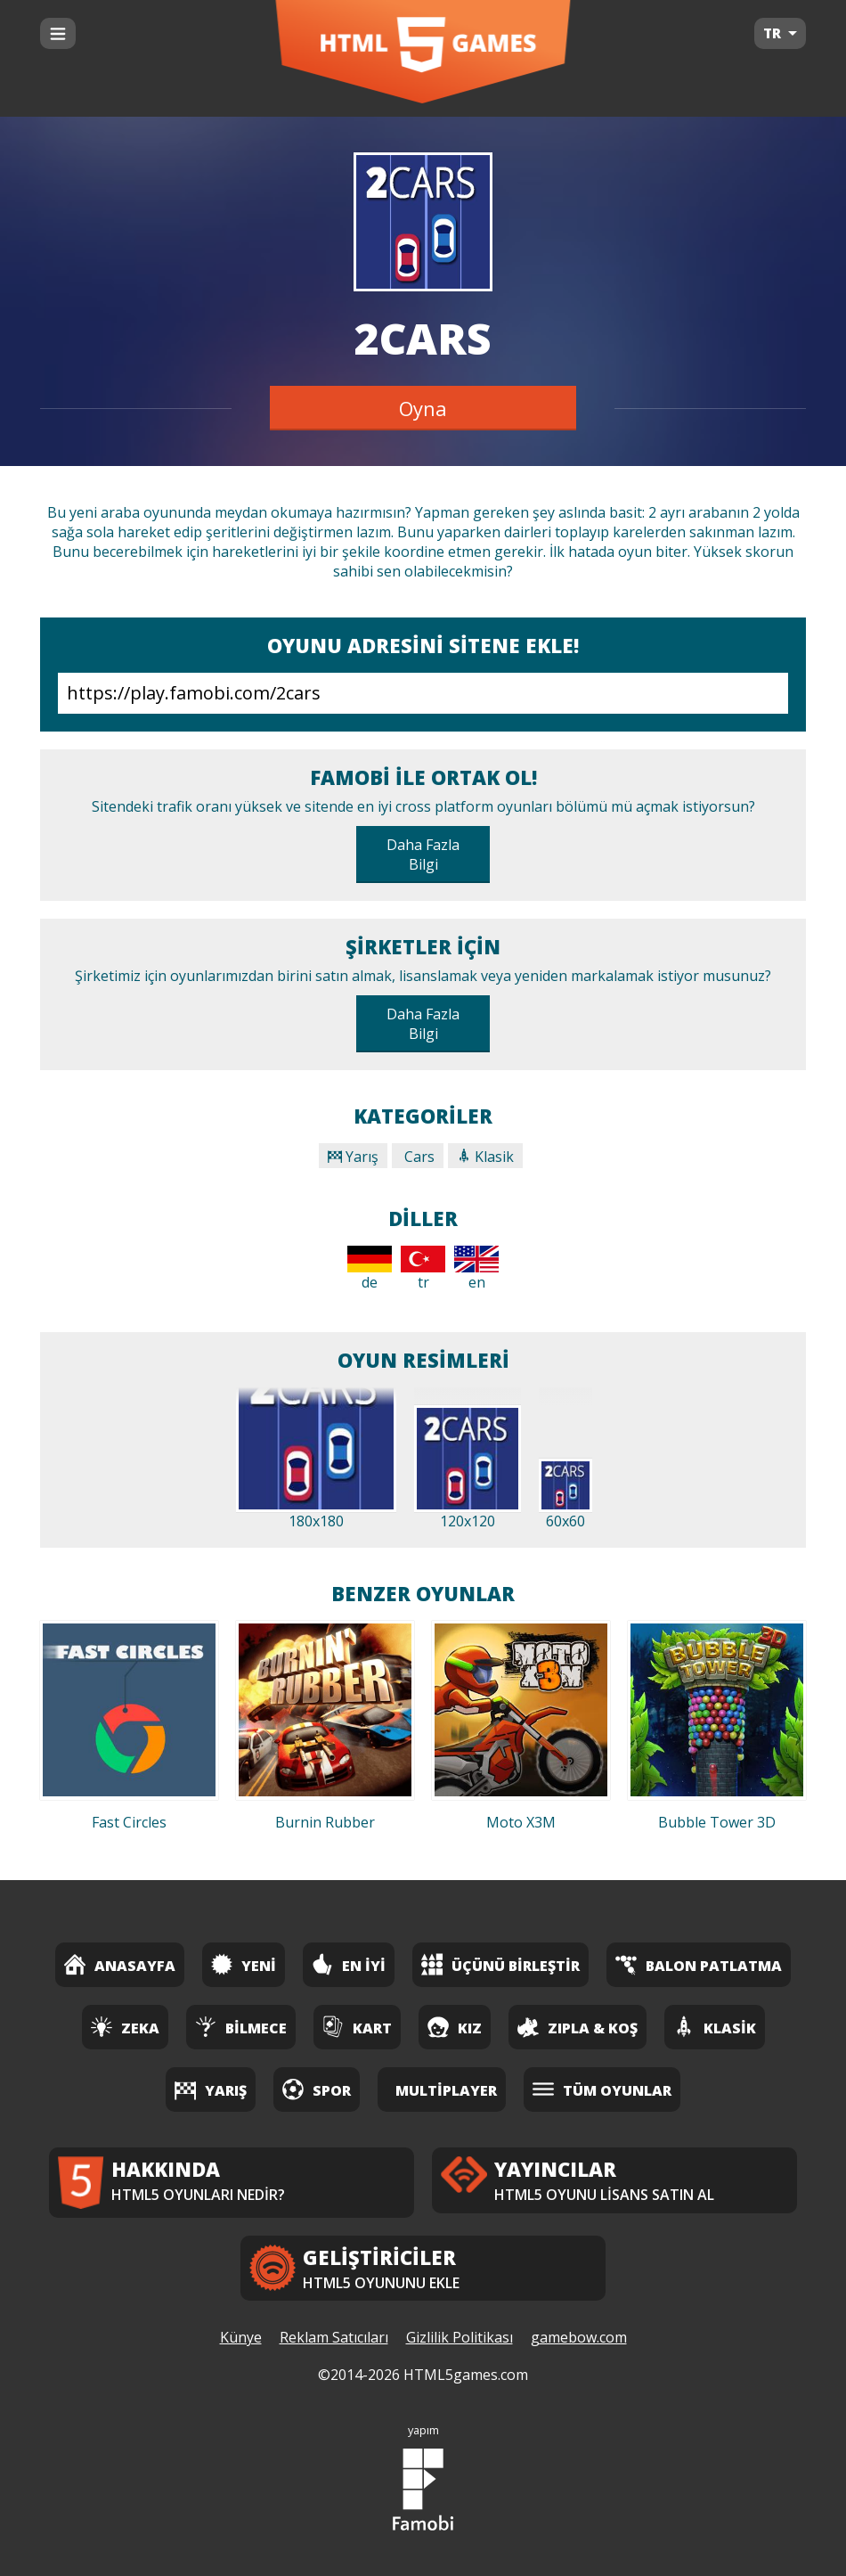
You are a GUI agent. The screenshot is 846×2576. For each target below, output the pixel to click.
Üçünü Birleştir (500, 1964)
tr (423, 1269)
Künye (241, 2337)
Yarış (353, 1156)
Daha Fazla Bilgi (423, 854)
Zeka (125, 2027)
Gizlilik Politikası (459, 2337)
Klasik (485, 1156)
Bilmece (241, 2027)
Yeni (243, 1964)
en (476, 1269)
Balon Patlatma (698, 1964)
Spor (316, 2089)
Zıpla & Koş (577, 2027)
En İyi (349, 1964)
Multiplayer (446, 2090)
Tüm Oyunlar (602, 2089)
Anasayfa (119, 1964)
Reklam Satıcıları (334, 2337)
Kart (357, 2027)
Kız (454, 2027)
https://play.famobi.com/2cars (423, 693)
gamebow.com (579, 2337)
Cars (418, 1156)
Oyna (423, 408)
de (369, 1269)
